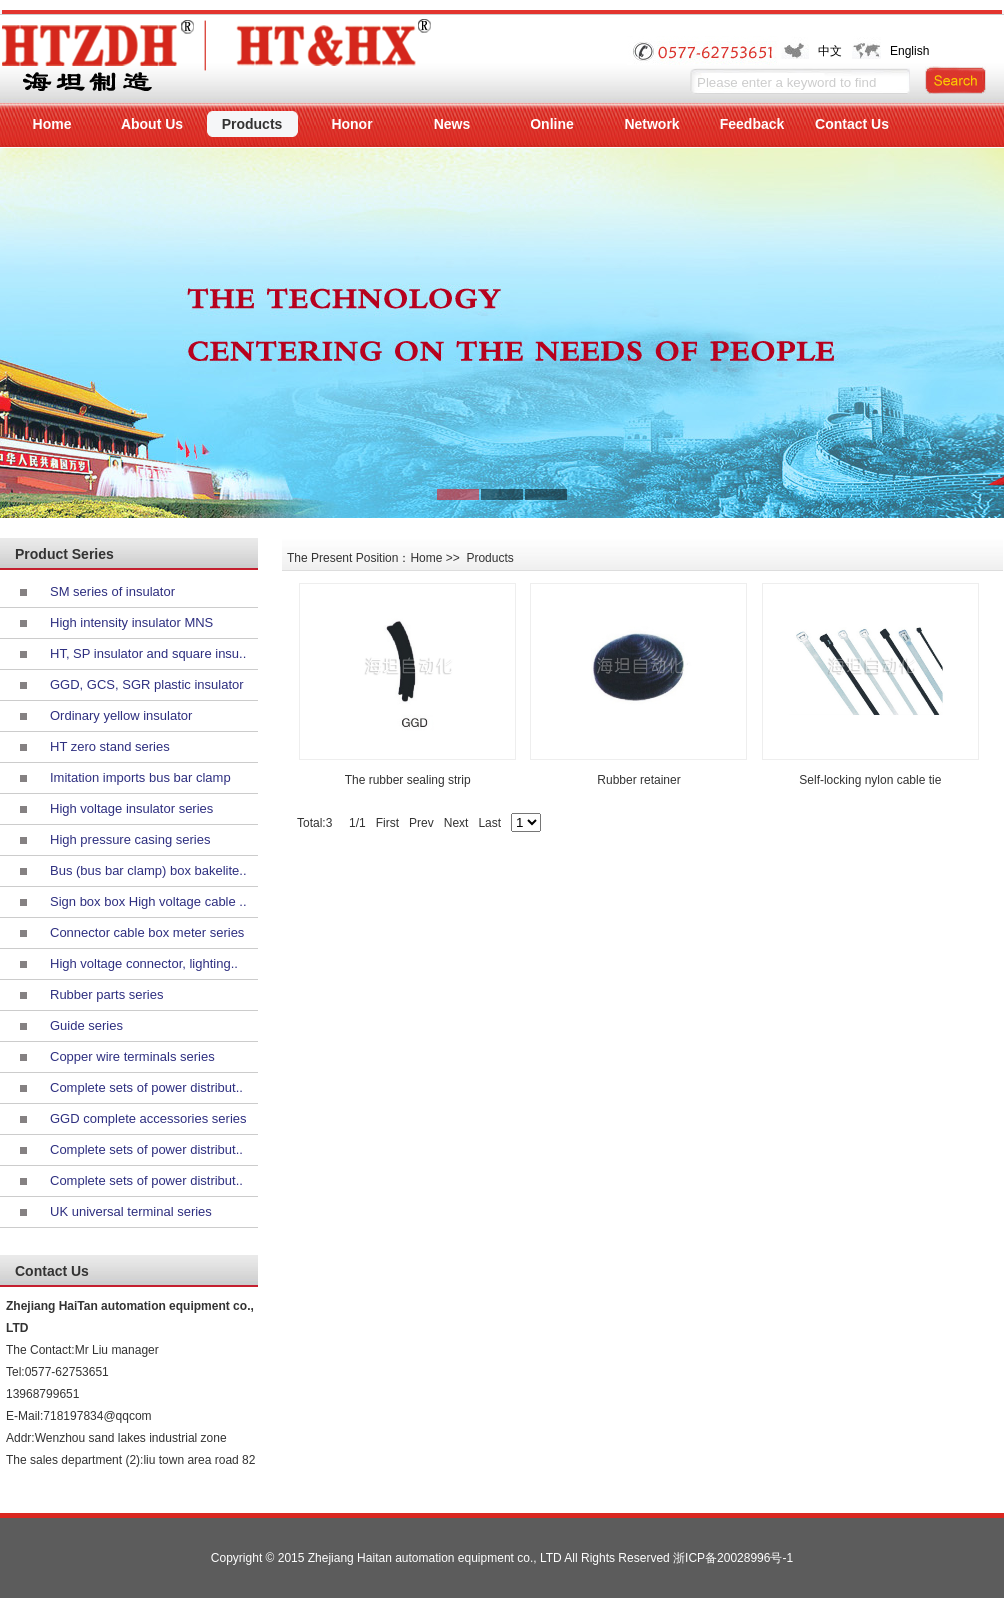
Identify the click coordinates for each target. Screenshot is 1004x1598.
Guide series (86, 1025)
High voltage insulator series (131, 808)
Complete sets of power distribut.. (146, 1087)
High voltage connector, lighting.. (144, 963)
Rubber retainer (638, 780)
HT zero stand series (110, 746)
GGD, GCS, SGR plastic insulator (147, 684)
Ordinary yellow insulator (121, 715)
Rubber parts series (106, 994)
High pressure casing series (130, 839)
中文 (830, 51)
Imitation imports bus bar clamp (140, 777)
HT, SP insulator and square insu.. (148, 653)
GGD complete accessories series (148, 1118)
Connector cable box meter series (147, 932)
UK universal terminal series (131, 1211)
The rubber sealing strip (408, 780)
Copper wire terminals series (132, 1056)
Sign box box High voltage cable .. (148, 901)
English (909, 51)
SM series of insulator (112, 591)
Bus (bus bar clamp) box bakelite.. (148, 870)
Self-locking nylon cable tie (870, 780)
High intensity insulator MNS (131, 622)
